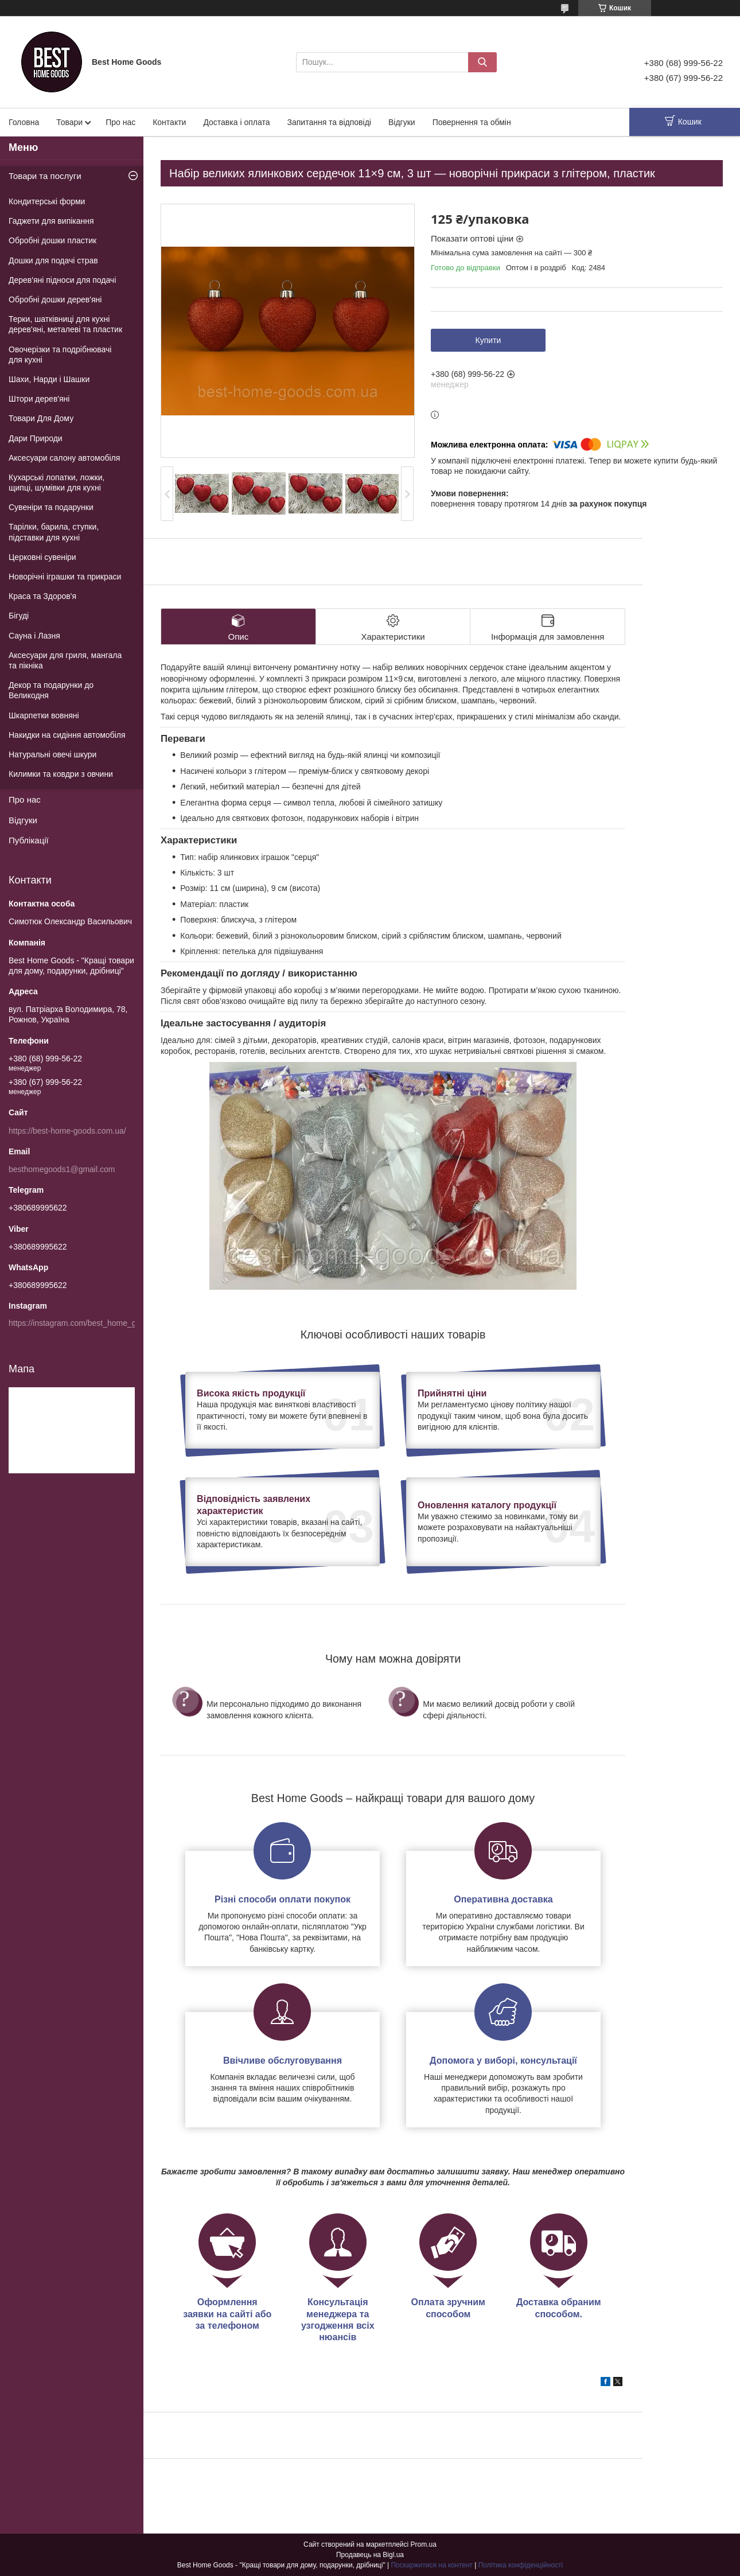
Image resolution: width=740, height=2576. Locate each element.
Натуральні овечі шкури (52, 754)
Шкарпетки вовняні (44, 715)
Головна (24, 122)
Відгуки (401, 122)
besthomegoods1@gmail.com (62, 1169)
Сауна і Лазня (34, 635)
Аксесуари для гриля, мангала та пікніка (65, 660)
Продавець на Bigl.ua (370, 2555)
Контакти (169, 122)
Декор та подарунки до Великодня (51, 690)
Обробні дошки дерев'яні (55, 299)
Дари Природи (36, 438)
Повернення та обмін (472, 122)
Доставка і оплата (236, 122)
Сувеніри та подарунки (51, 507)
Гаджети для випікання (51, 220)
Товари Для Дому (41, 418)
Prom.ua (424, 2544)
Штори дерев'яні (39, 398)
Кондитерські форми (47, 201)
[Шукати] (482, 62)
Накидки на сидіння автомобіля (67, 735)
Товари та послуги (45, 176)
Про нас (120, 122)
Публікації (29, 840)
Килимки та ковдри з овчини (61, 774)
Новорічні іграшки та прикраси (65, 576)
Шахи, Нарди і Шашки (49, 379)
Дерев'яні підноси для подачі (62, 280)
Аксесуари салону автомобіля (64, 457)
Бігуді (19, 615)
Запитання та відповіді (329, 122)
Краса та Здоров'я (42, 596)
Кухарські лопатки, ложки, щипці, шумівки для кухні (56, 482)
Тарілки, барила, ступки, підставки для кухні (54, 532)
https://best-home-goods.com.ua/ (67, 1130)
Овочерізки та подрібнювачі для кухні (60, 354)
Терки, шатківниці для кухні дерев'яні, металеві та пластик (65, 324)
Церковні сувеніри (42, 557)
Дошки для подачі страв (53, 260)
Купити (488, 340)
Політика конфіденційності (520, 2565)
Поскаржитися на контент (431, 2565)
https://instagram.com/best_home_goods (81, 1323)
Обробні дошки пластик (52, 240)
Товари (69, 122)
